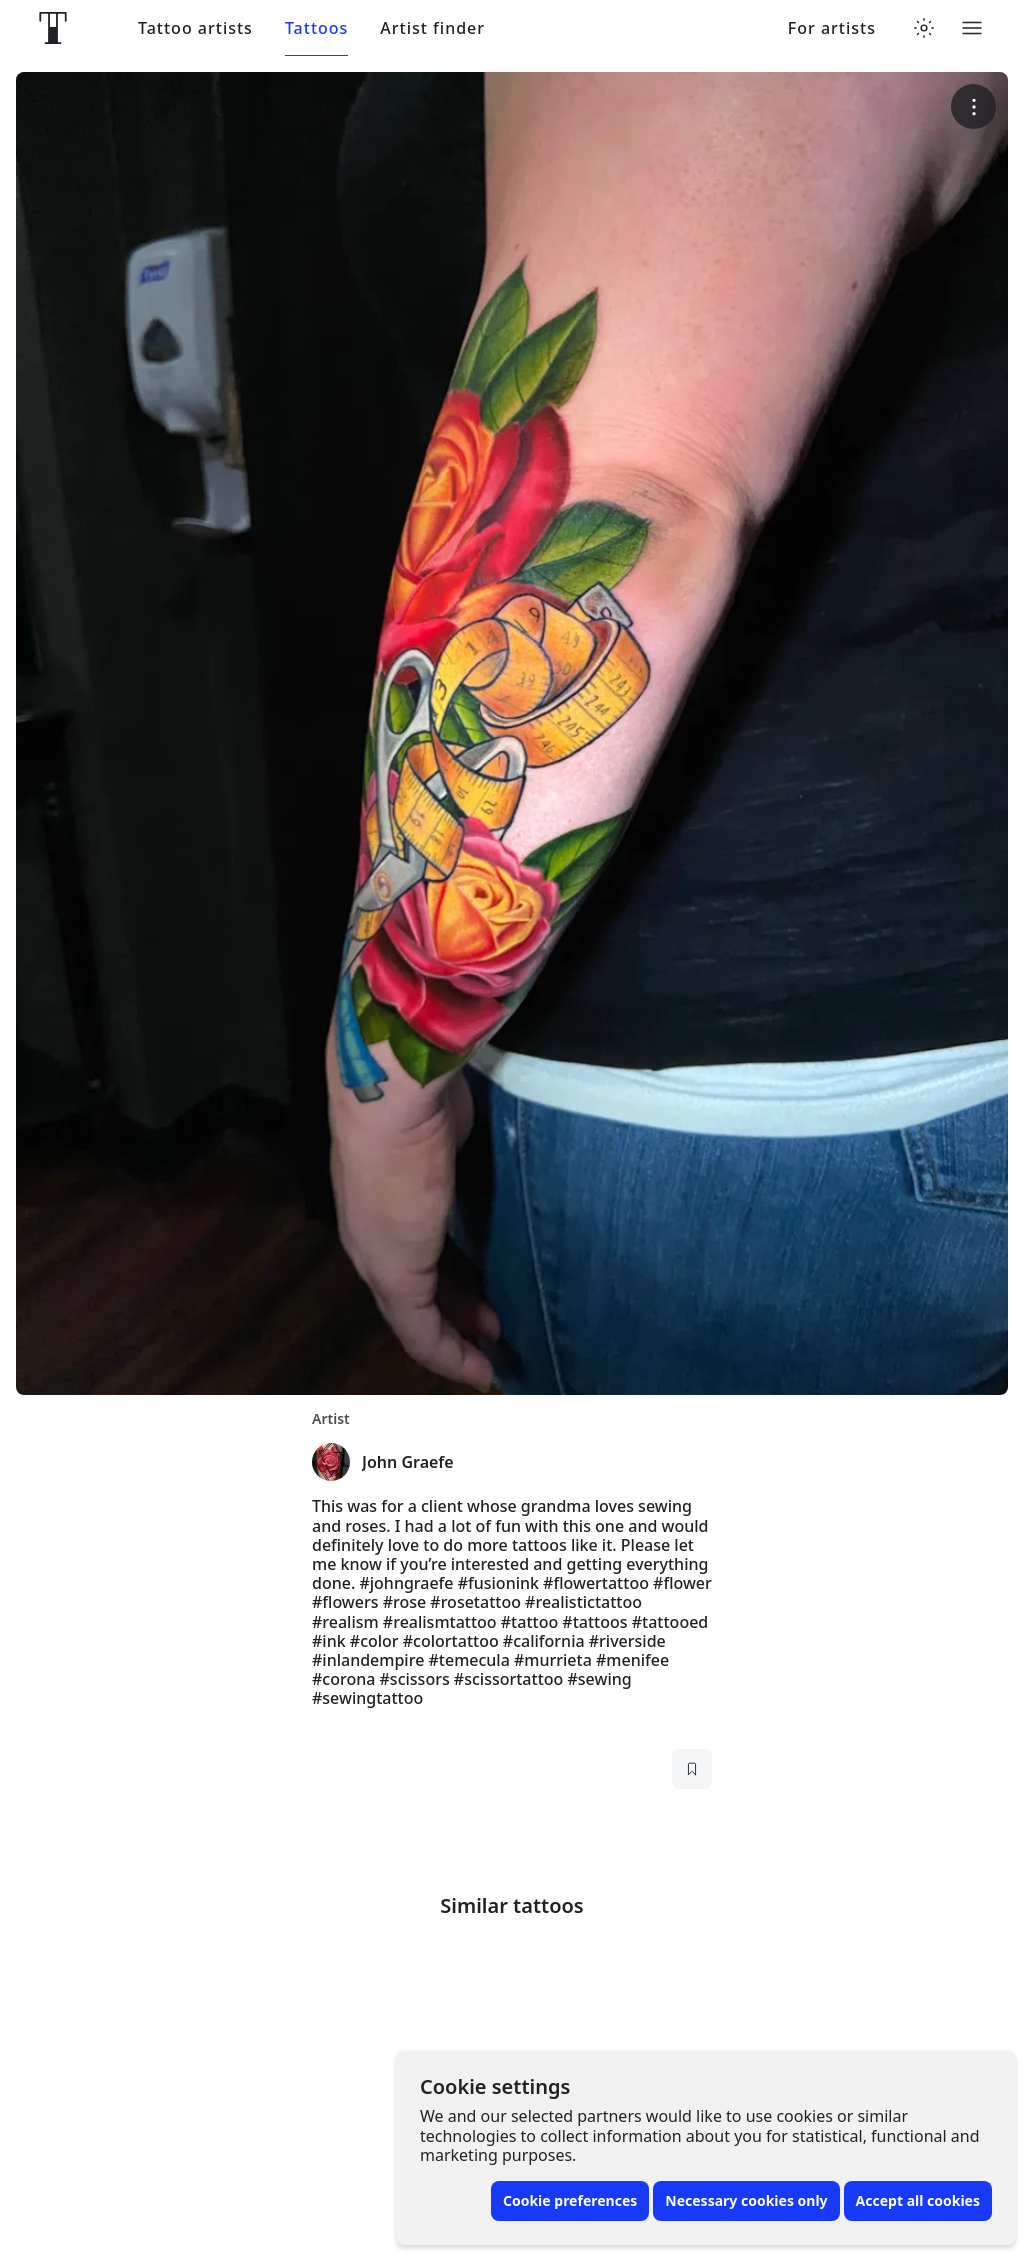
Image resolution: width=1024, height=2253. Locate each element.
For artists (832, 28)
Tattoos (316, 28)
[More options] (973, 106)
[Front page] (53, 28)
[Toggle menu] (972, 28)
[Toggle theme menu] (924, 28)
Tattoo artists (195, 28)
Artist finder (432, 28)
